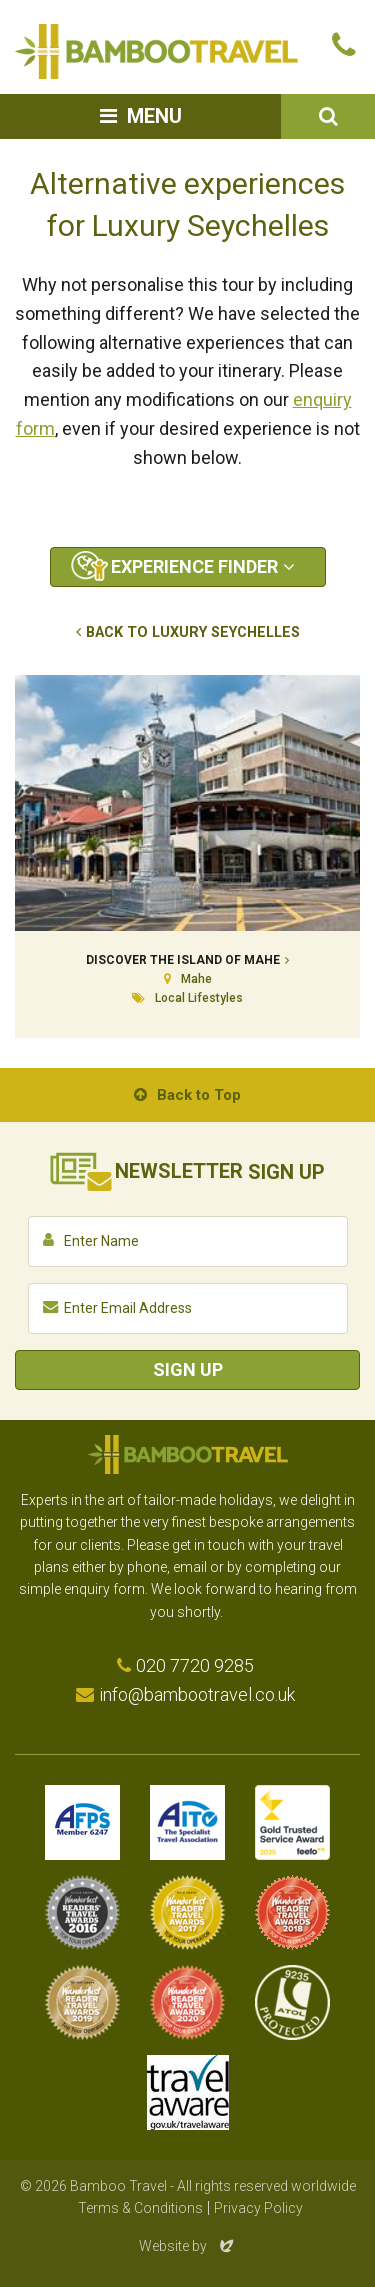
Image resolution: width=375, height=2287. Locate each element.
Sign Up (188, 1369)
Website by (188, 2246)
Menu (154, 116)
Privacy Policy (258, 2208)
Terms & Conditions (140, 2208)
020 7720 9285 (195, 1665)
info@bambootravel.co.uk (197, 1694)
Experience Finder (194, 566)
